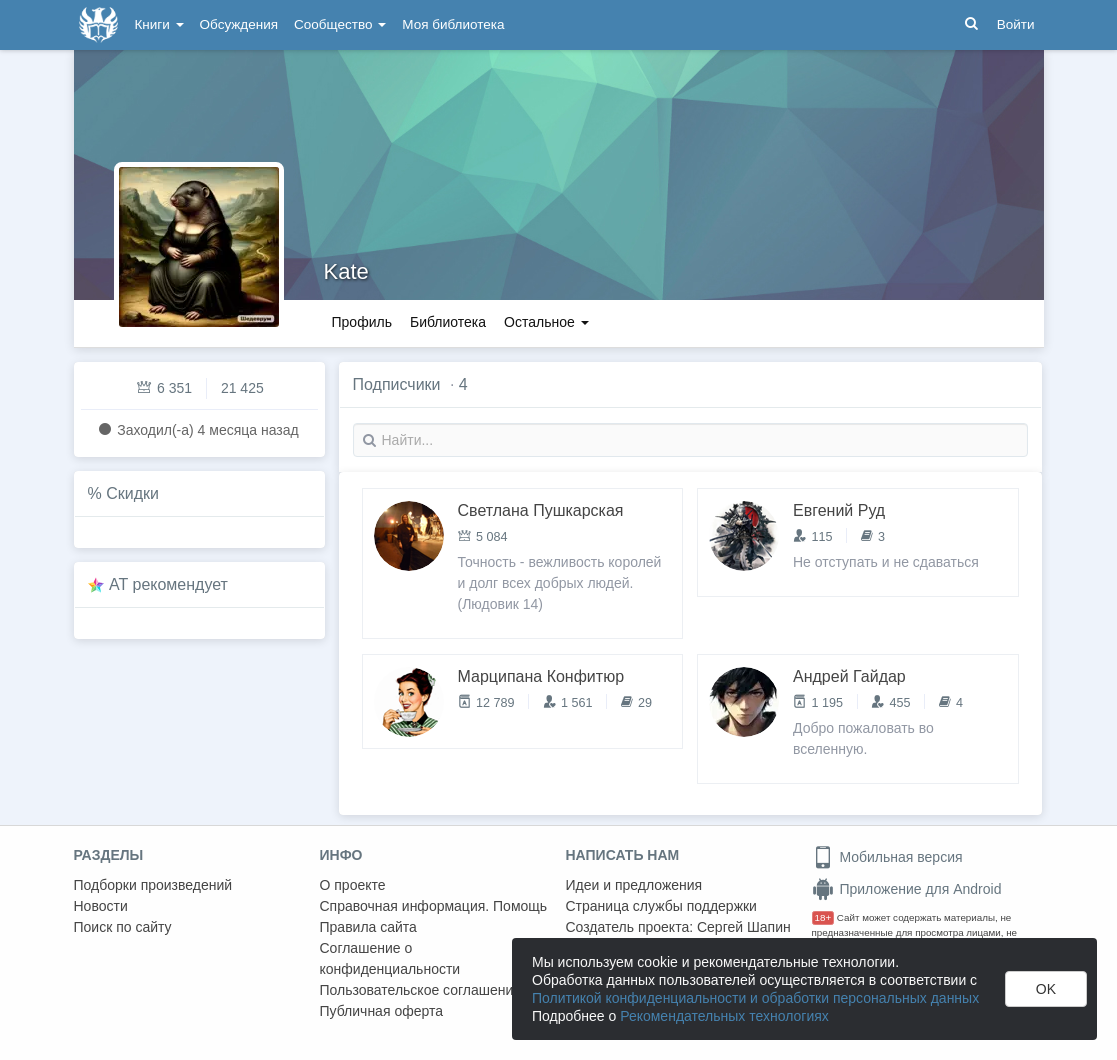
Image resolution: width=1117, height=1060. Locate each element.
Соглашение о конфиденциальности (390, 958)
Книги (159, 24)
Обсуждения (239, 24)
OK (1046, 989)
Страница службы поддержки (661, 906)
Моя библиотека (453, 24)
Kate (346, 271)
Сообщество (340, 24)
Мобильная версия (887, 857)
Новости (101, 906)
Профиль (362, 322)
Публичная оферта (382, 1011)
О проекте (353, 885)
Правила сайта (368, 927)
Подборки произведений (153, 885)
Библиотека (448, 322)
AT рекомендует (168, 584)
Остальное (546, 322)
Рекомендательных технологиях (724, 1016)
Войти (1016, 24)
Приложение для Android (907, 889)
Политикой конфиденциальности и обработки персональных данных (755, 998)
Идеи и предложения (634, 885)
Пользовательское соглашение (421, 990)
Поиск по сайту (123, 927)
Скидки (132, 493)
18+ (823, 917)
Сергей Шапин (744, 927)
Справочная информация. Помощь (434, 906)
